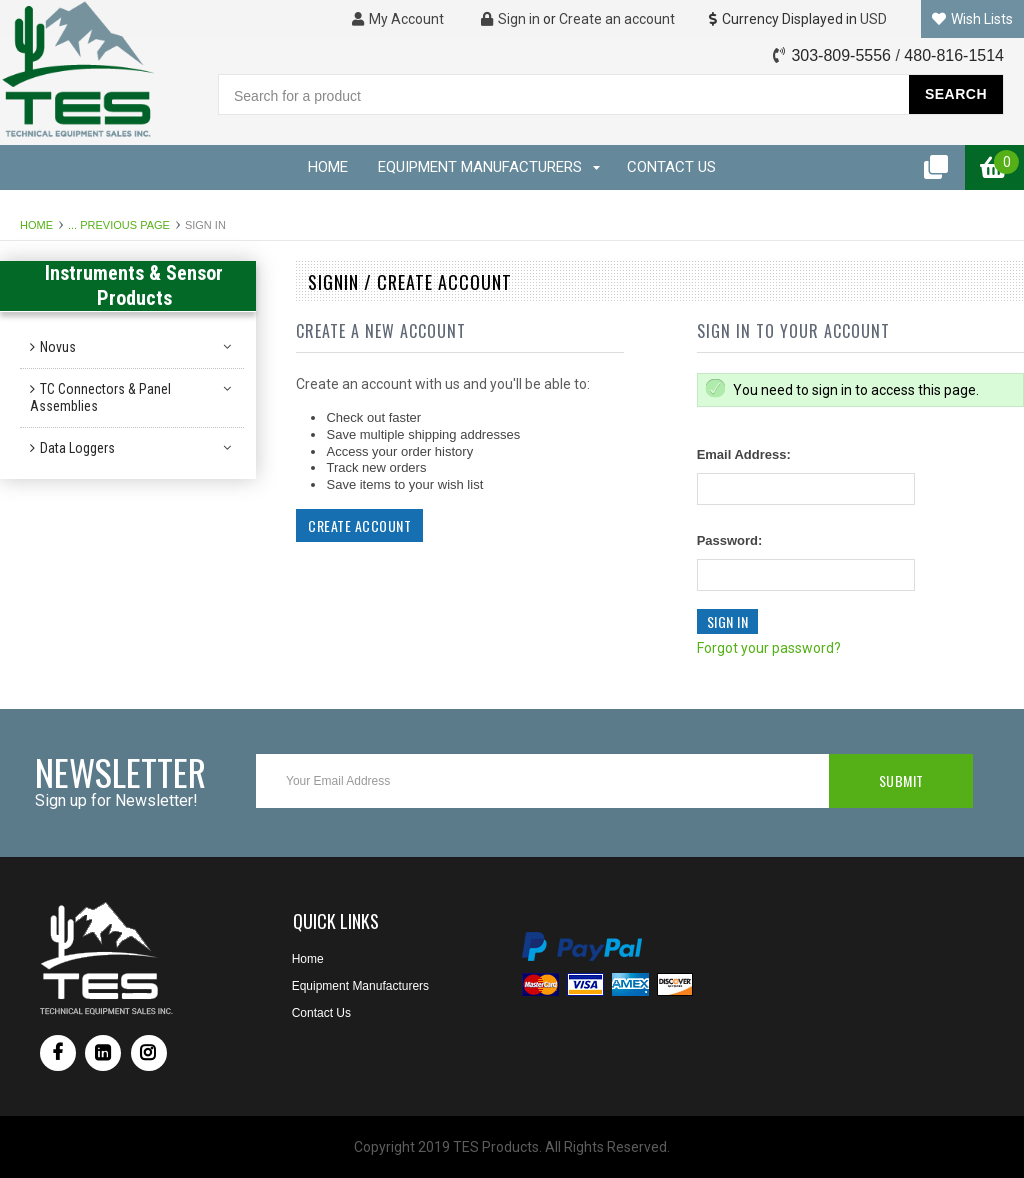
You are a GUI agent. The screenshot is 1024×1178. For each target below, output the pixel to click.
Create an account (617, 19)
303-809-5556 (841, 55)
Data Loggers (77, 448)
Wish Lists (972, 19)
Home (36, 225)
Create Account (359, 525)
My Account (398, 19)
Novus (58, 347)
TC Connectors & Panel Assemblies (100, 397)
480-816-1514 (954, 55)
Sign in (510, 19)
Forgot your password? (769, 648)
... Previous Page (119, 225)
